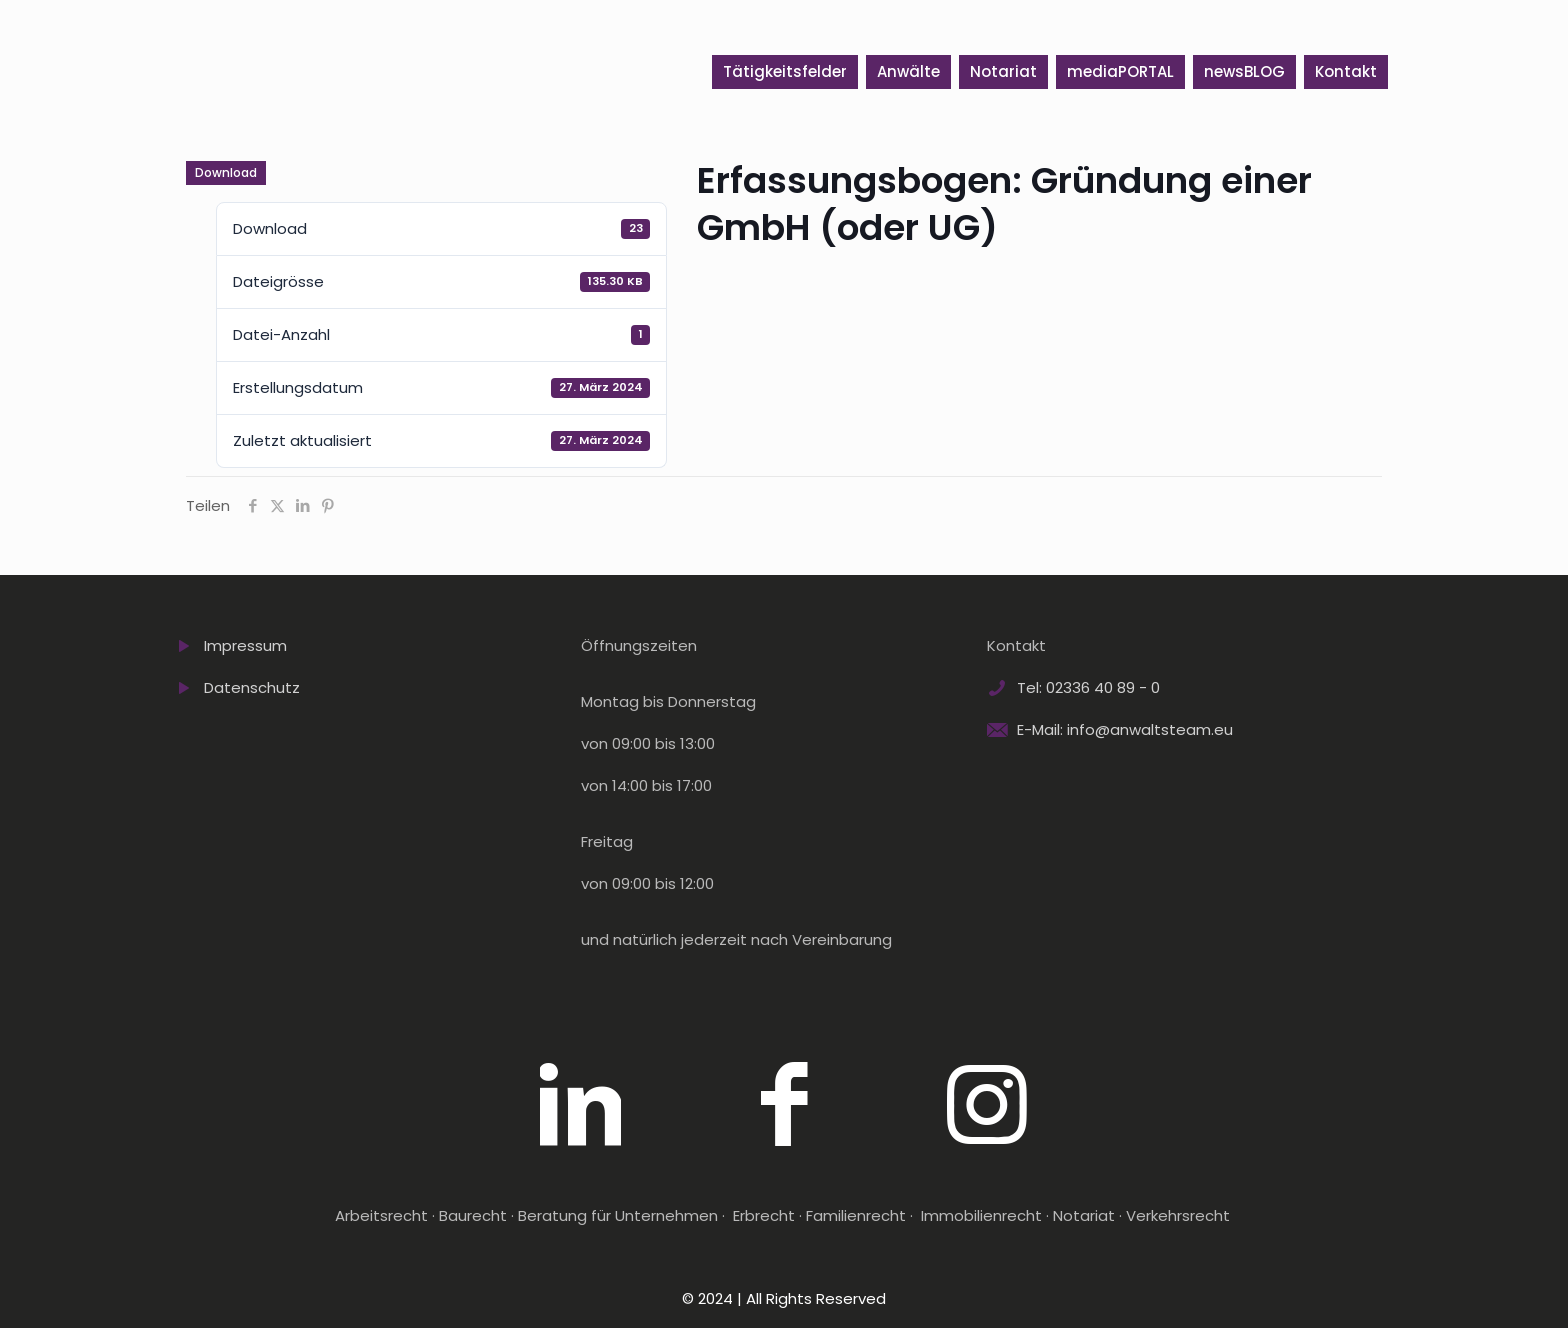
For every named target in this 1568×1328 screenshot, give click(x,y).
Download (226, 172)
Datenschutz (252, 687)
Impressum (245, 645)
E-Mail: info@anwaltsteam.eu (1125, 729)
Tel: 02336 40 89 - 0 (1088, 687)
